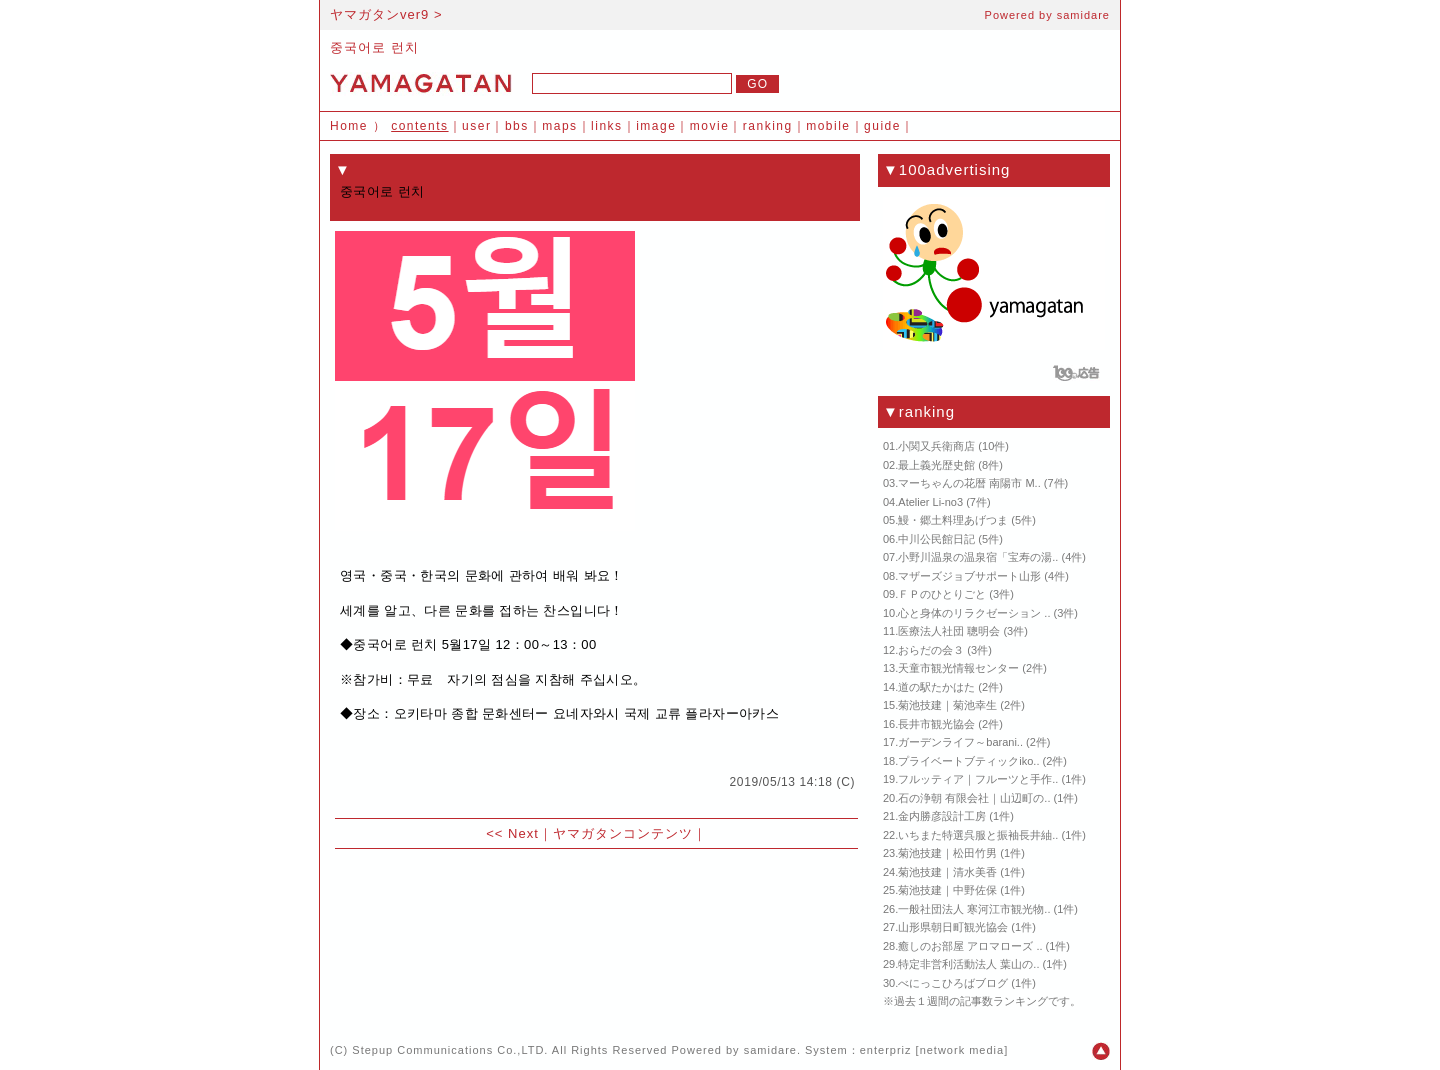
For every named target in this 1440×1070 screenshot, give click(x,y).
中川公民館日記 (936, 539)
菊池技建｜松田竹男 (947, 853)
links (607, 126)
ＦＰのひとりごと (942, 594)
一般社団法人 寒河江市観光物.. (974, 909)
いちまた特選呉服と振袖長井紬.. (978, 835)
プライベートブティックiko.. (968, 761)
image (656, 126)
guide (882, 126)
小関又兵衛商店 (936, 446)
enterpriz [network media (932, 1050)
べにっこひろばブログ (953, 983)
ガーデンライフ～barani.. (960, 742)
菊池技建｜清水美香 (947, 872)
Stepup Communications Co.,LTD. (450, 1050)
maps (559, 126)
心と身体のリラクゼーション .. (974, 613)
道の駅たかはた (936, 687)
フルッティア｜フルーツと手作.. (978, 779)
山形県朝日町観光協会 (953, 927)
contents (419, 126)
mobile (828, 126)
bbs (517, 126)
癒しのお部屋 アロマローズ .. (970, 946)
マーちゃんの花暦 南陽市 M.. (969, 483)
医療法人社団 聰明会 (949, 631)
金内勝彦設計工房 (942, 816)
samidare (1083, 15)
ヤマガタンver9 (379, 14)
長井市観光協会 (936, 724)
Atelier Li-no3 (930, 502)
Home (349, 126)
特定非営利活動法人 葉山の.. (968, 964)
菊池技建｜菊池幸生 (947, 705)
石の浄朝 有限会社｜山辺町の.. (974, 798)
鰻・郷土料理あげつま (953, 520)
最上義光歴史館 (936, 465)
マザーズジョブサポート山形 (969, 576)
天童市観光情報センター (958, 668)
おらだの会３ (931, 650)
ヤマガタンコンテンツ (623, 833)
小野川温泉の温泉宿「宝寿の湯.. (978, 557)
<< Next (512, 833)
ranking (768, 126)
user (476, 126)
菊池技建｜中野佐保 (947, 890)
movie (710, 126)
